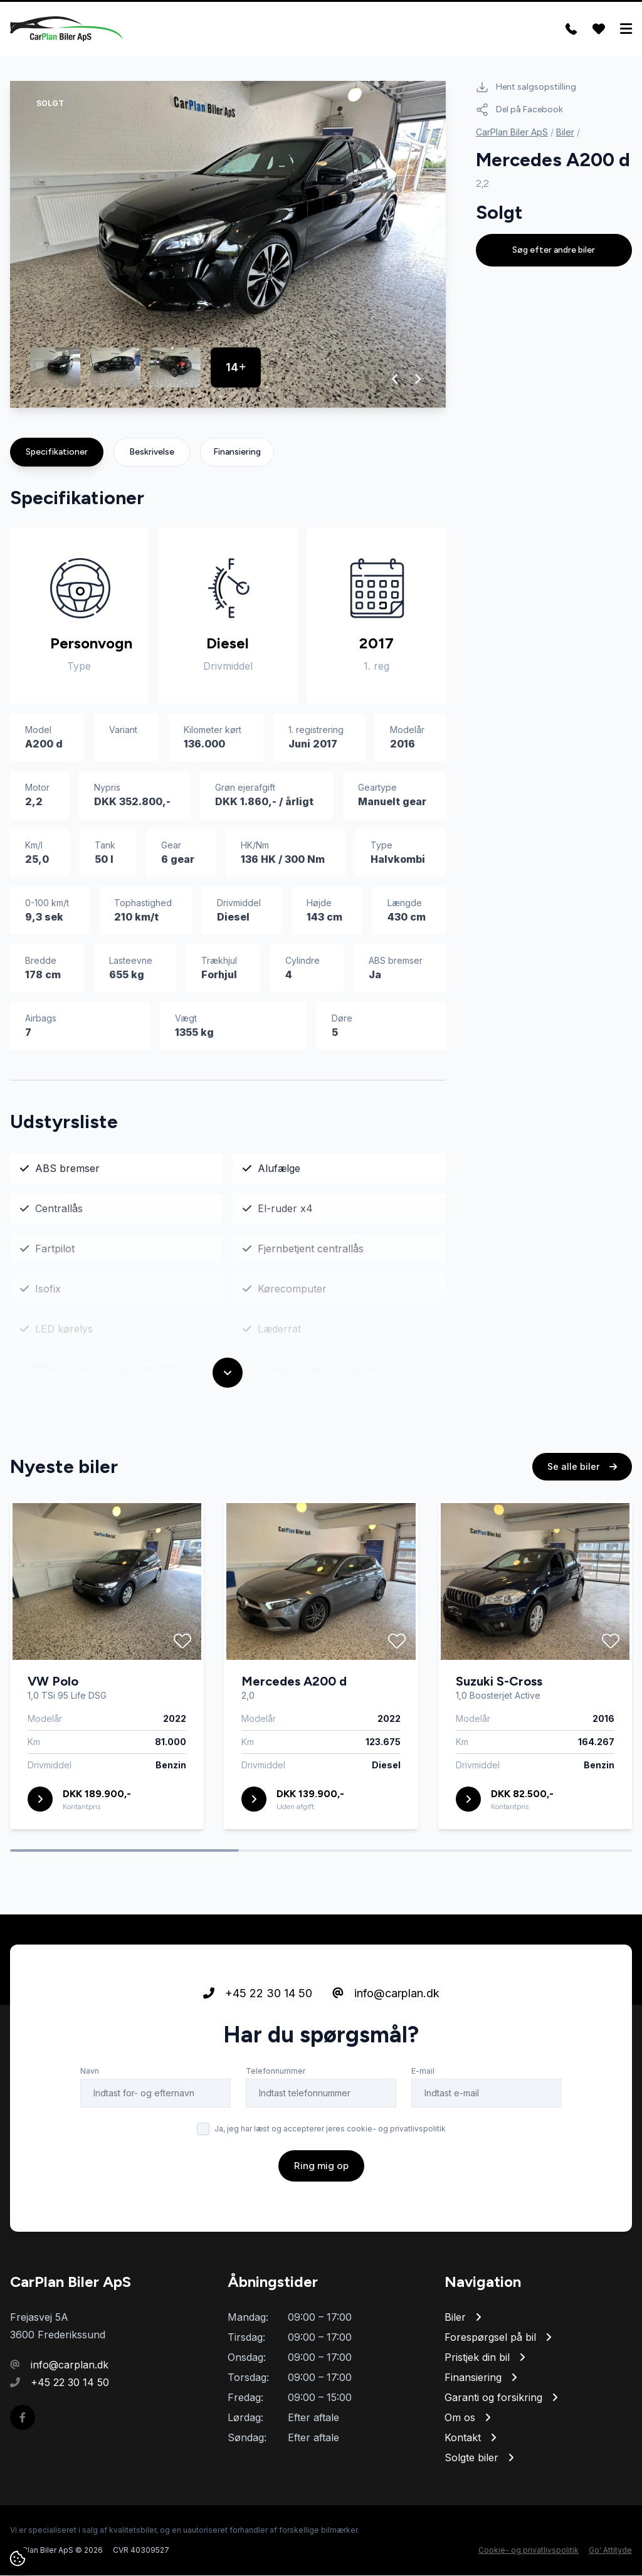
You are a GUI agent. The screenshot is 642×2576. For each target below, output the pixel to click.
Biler (565, 132)
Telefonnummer (275, 2071)
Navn (89, 2071)
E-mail (422, 2071)
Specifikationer (57, 452)
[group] (228, 245)
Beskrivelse (151, 452)
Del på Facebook (519, 110)
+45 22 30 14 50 (257, 1993)
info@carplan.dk (385, 1993)
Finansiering (237, 452)
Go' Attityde (610, 2550)
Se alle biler (582, 1467)
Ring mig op (321, 2166)
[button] (395, 379)
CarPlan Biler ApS (512, 132)
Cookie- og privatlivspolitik (528, 2550)
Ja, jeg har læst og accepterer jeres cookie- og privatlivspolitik (330, 2129)
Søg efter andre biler (553, 250)
